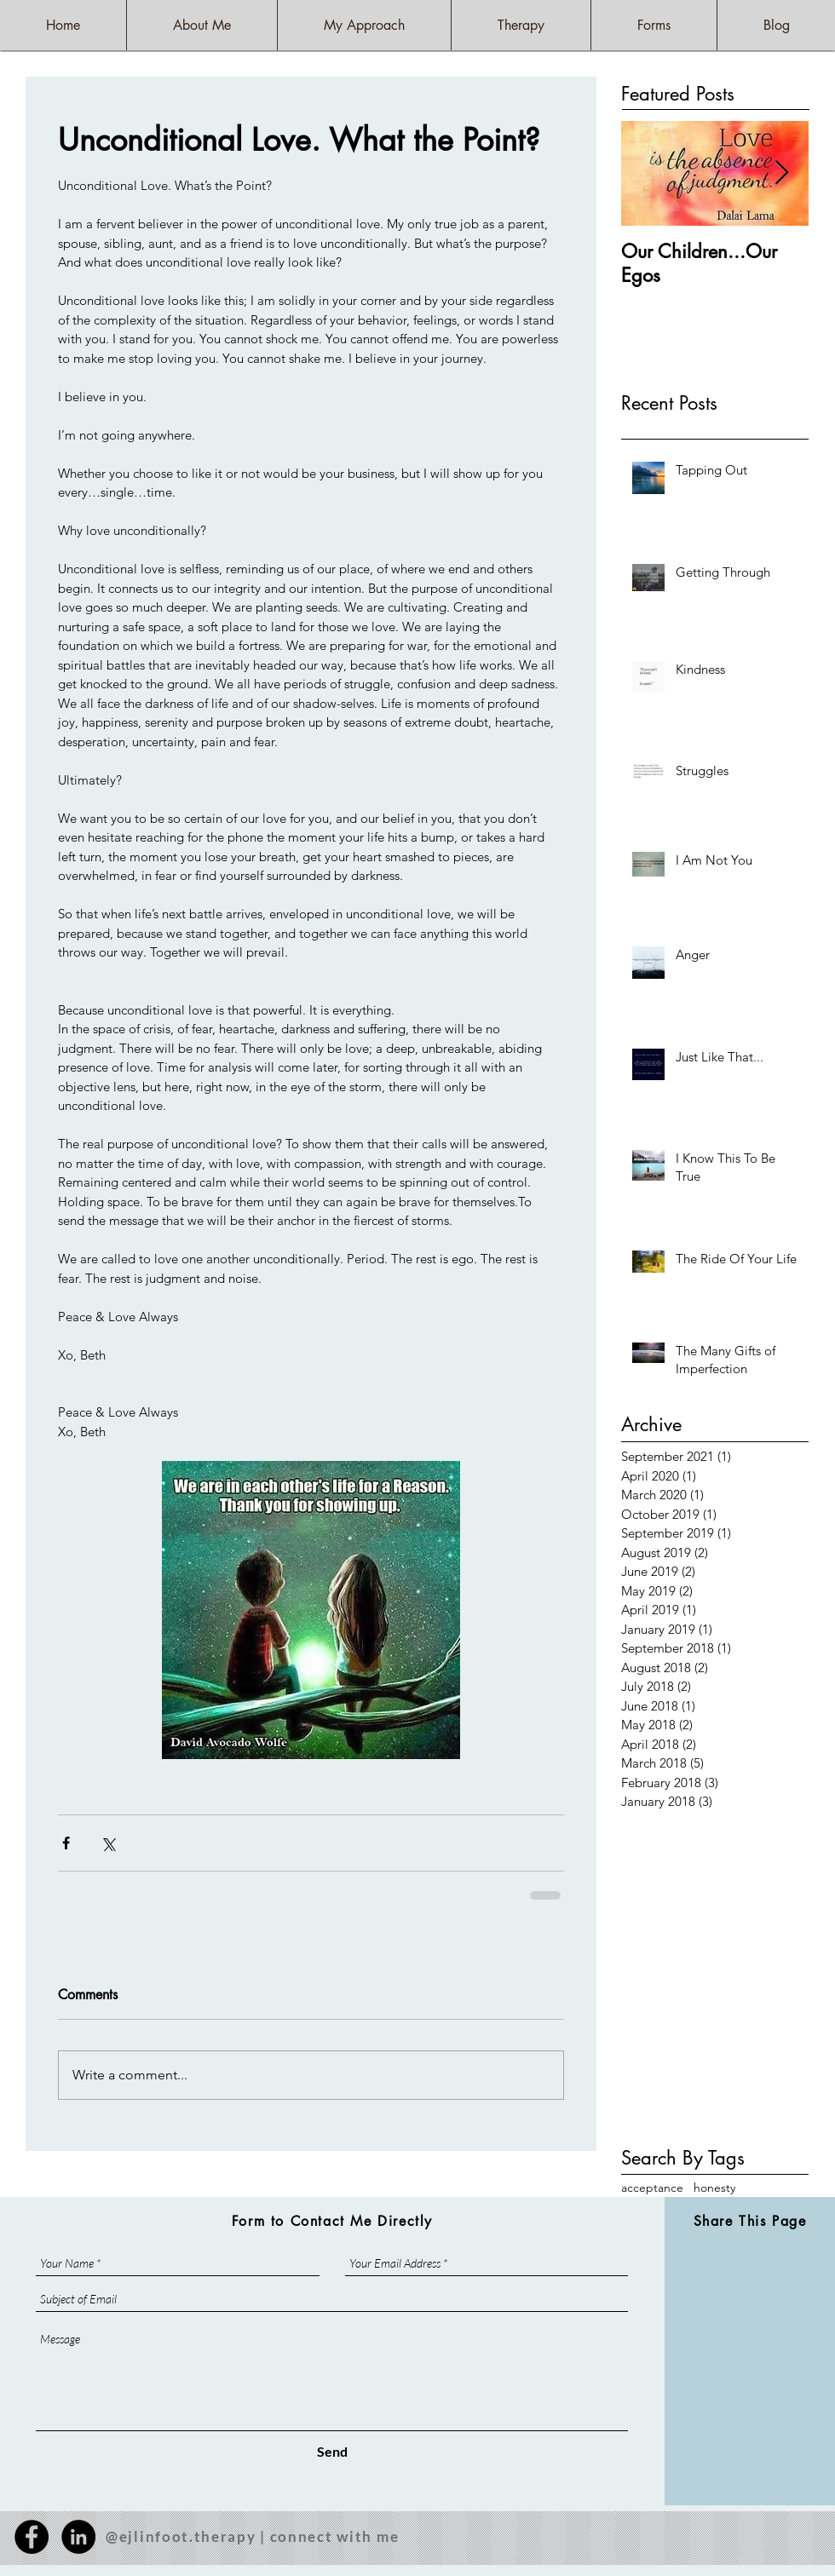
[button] (520, 25)
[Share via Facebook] (66, 1843)
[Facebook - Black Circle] (31, 2537)
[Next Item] (781, 173)
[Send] (332, 2451)
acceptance (652, 2187)
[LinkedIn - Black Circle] (78, 2537)
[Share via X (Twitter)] (108, 1843)
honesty (714, 2187)
